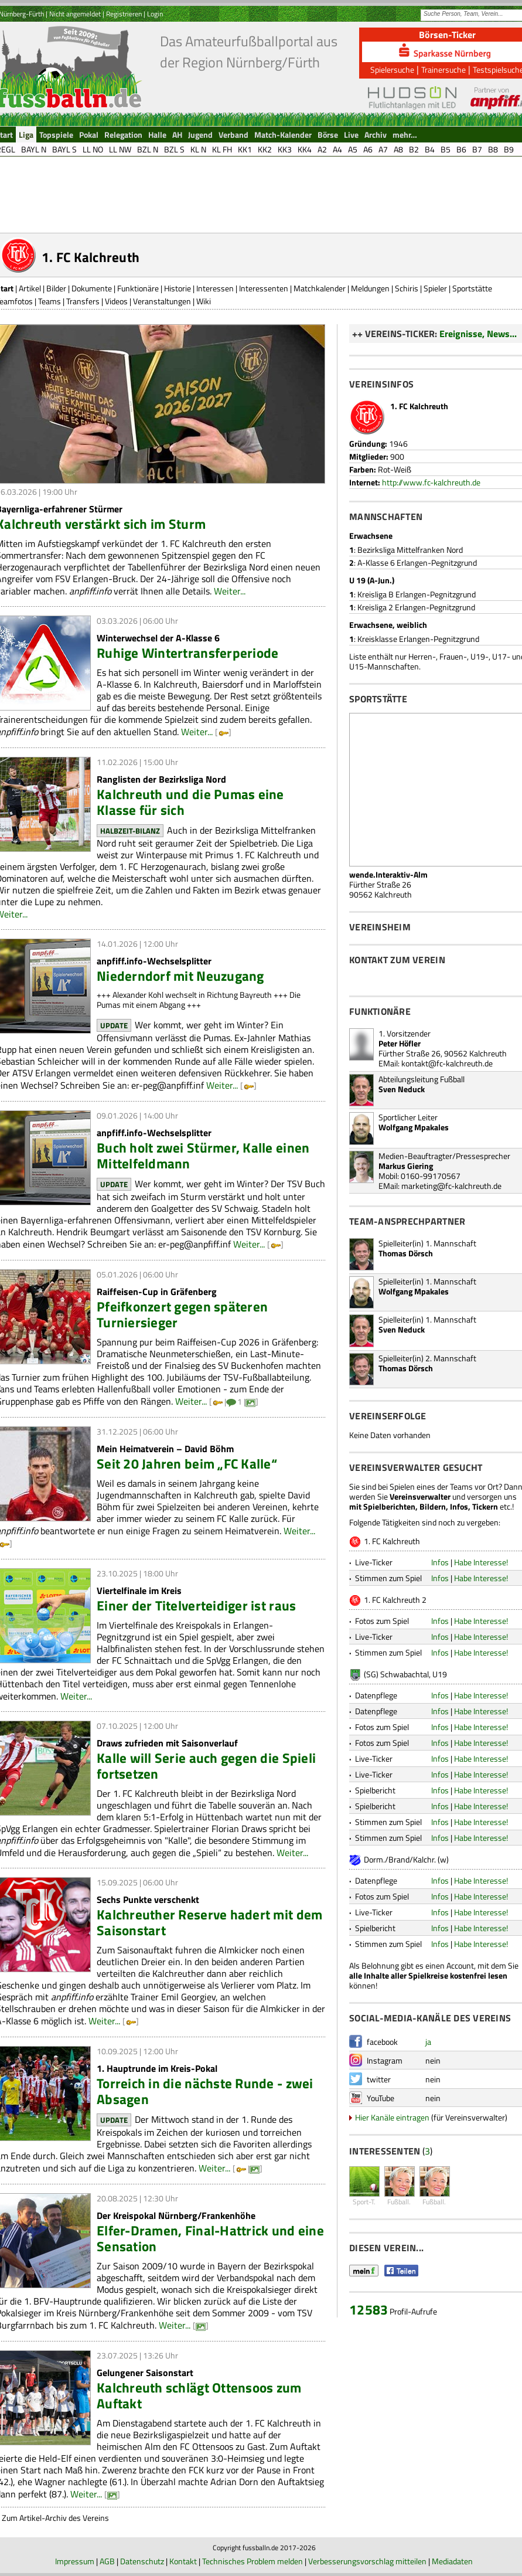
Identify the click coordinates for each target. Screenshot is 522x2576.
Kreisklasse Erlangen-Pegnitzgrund (418, 639)
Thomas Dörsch (405, 1253)
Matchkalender (320, 288)
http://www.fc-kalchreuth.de (431, 482)
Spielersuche (392, 69)
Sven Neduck (401, 1089)
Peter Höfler (399, 1043)
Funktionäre (138, 288)
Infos (440, 1562)
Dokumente (91, 288)
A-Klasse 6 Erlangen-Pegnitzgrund (417, 562)
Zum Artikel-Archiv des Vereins (55, 2518)
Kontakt (183, 2561)
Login (155, 13)
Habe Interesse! (481, 1562)
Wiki (203, 301)
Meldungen (370, 288)
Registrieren (124, 13)
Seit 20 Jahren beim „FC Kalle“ (187, 1463)
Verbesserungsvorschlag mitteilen (367, 2561)
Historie (177, 288)
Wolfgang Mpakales (413, 1127)
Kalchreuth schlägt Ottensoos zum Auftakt (199, 2395)
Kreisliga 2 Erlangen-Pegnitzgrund (416, 607)
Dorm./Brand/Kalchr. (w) (406, 1859)
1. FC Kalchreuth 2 (395, 1599)
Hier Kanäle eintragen (392, 2117)
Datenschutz (142, 2561)
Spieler (435, 288)
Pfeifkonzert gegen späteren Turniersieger (182, 1314)
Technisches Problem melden (252, 2561)
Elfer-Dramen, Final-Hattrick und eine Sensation (210, 2238)
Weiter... (229, 591)
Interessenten (263, 288)
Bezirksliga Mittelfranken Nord (410, 549)
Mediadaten (452, 2561)
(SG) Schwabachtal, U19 (405, 1674)
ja (428, 2041)
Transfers (83, 301)
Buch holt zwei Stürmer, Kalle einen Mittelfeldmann (203, 1155)
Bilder (56, 288)
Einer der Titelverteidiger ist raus (196, 1605)
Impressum (74, 2561)
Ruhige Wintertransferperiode (187, 653)
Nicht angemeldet (75, 13)
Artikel (30, 288)
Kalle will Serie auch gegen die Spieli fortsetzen (206, 1766)
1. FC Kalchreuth (392, 1541)
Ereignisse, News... (478, 334)
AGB (107, 2561)
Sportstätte (472, 288)
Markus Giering (405, 1166)
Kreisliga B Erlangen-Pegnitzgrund (416, 594)
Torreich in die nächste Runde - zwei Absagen (205, 2091)
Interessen (215, 288)
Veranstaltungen (162, 301)
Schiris (406, 288)
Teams (49, 301)
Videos (116, 301)
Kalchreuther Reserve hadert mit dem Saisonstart (209, 1922)
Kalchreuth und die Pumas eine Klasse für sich (190, 802)
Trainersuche (443, 69)
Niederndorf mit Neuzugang (180, 976)
